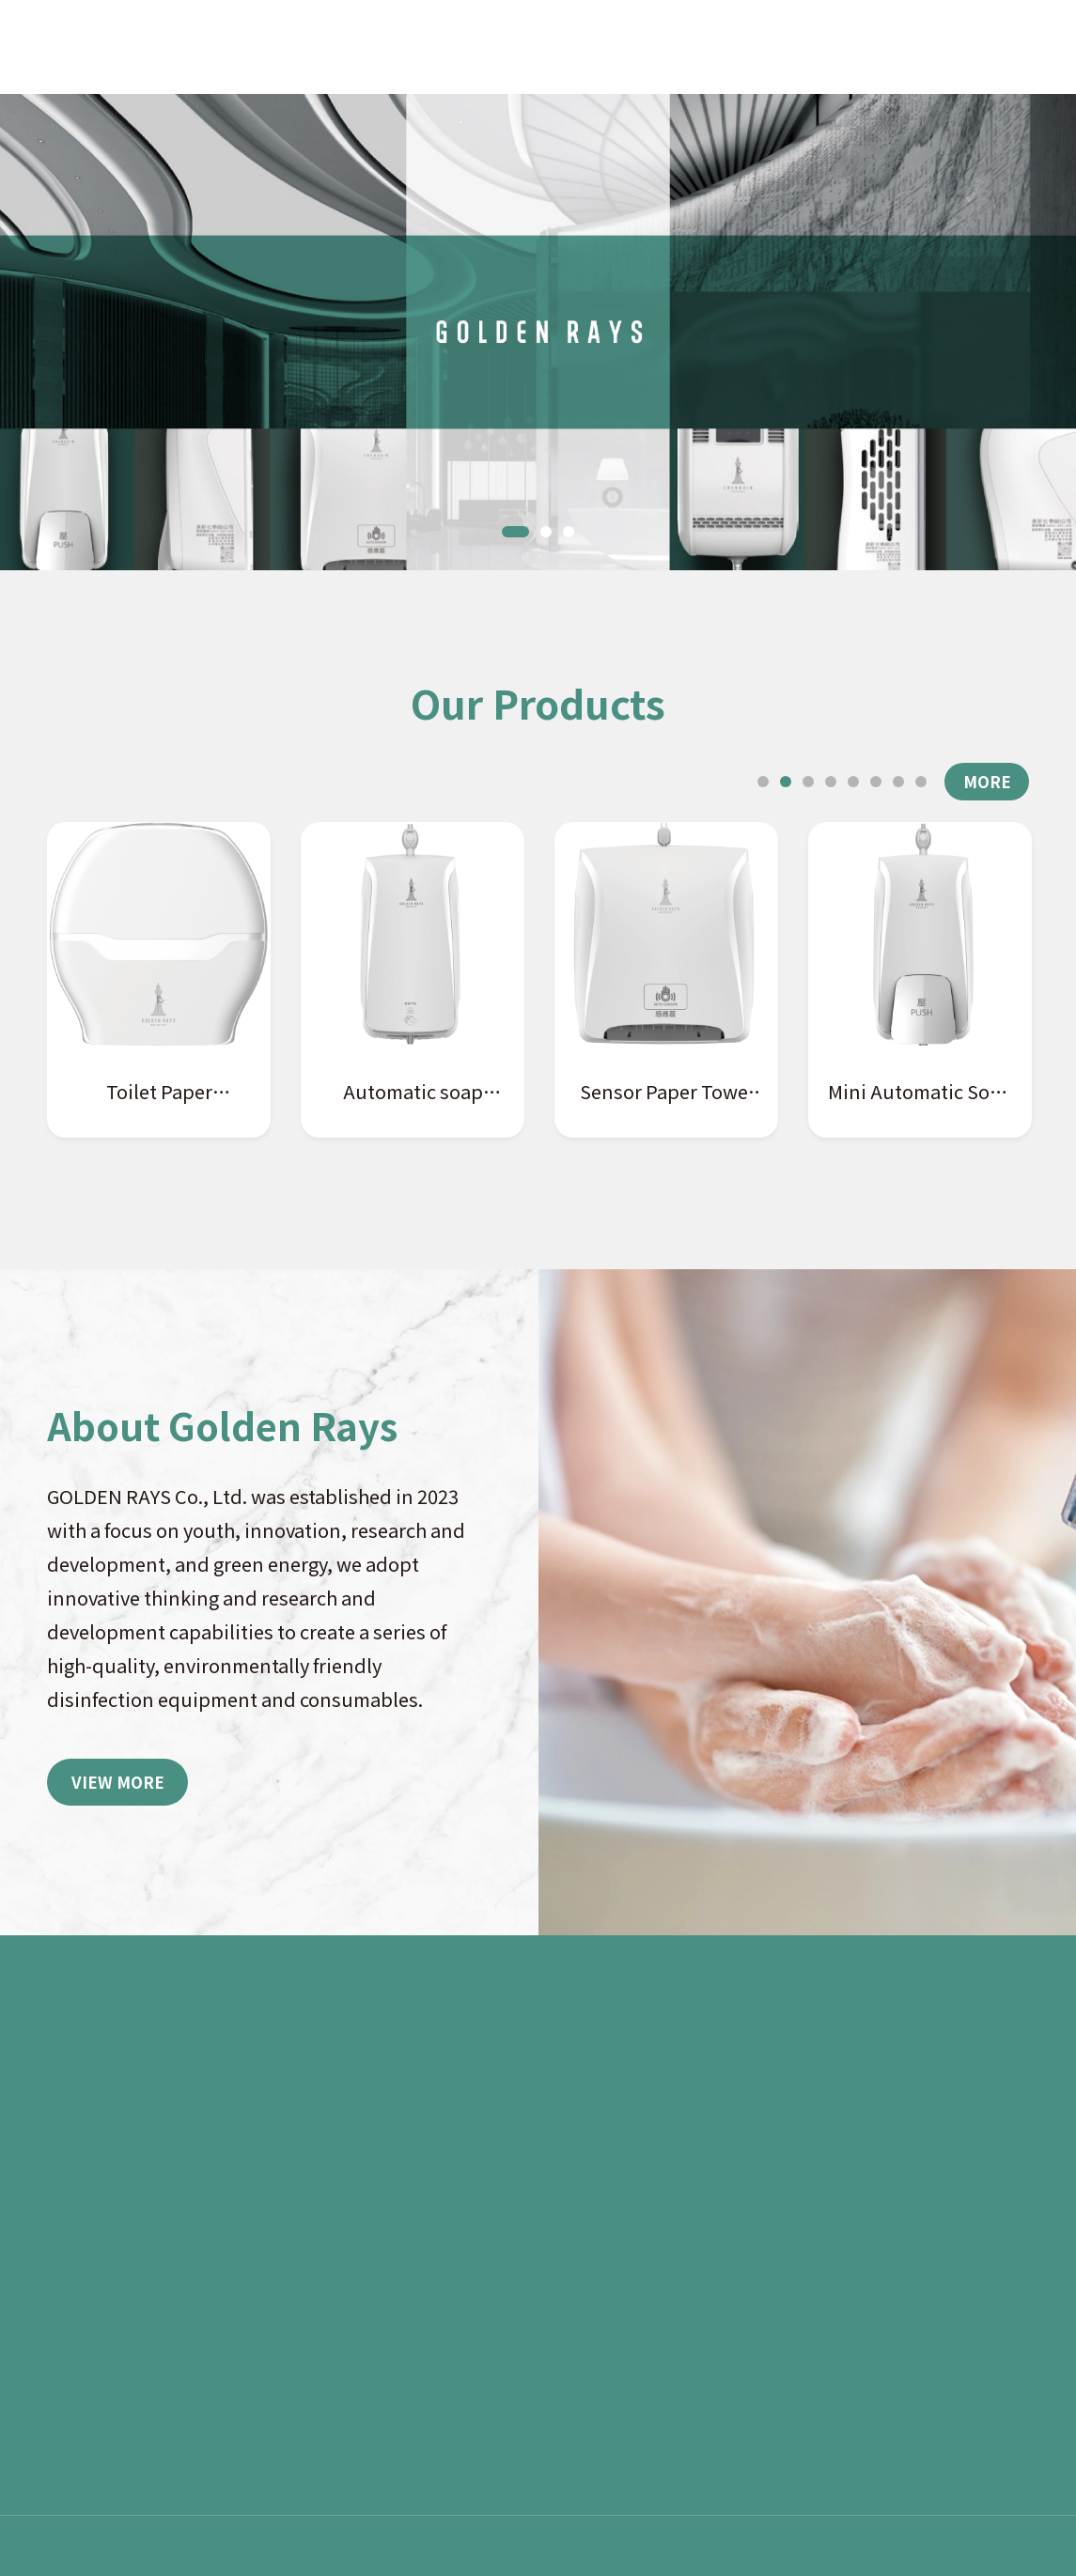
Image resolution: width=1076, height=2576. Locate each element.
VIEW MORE (117, 1781)
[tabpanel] (538, 332)
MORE (987, 781)
